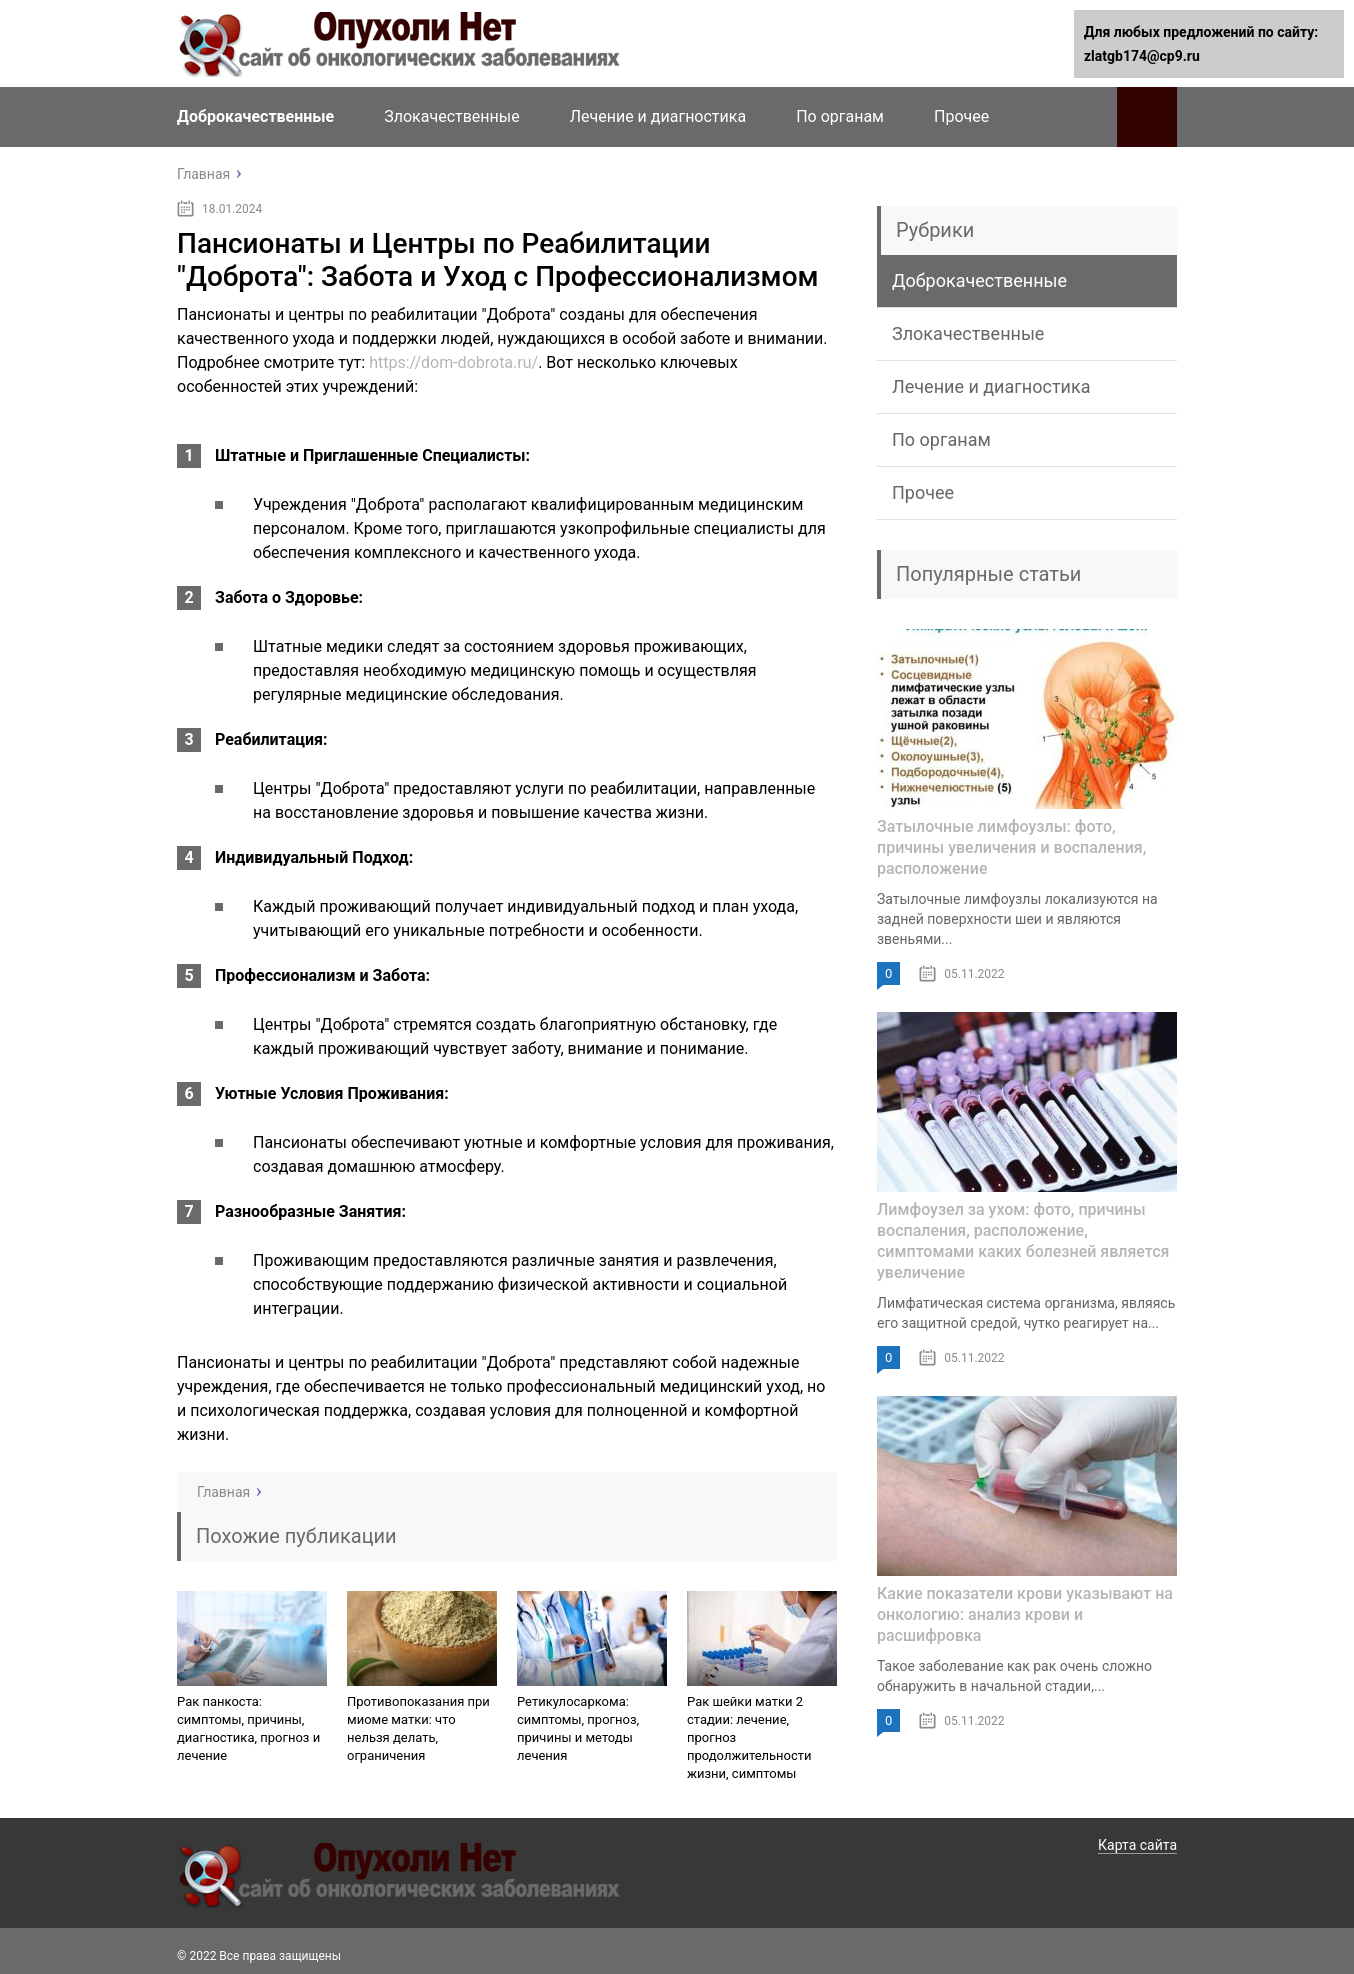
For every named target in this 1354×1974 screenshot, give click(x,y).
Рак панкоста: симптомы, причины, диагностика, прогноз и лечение (248, 1728)
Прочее (961, 116)
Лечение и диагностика (658, 116)
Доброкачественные (255, 116)
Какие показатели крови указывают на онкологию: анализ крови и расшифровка (1025, 1614)
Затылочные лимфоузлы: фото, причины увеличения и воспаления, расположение (1011, 847)
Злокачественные (451, 116)
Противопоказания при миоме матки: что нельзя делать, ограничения (418, 1728)
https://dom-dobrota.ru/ (453, 362)
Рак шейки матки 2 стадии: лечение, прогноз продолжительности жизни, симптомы (749, 1737)
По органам (840, 116)
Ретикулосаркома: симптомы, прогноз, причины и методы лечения (578, 1728)
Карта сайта (1137, 1845)
